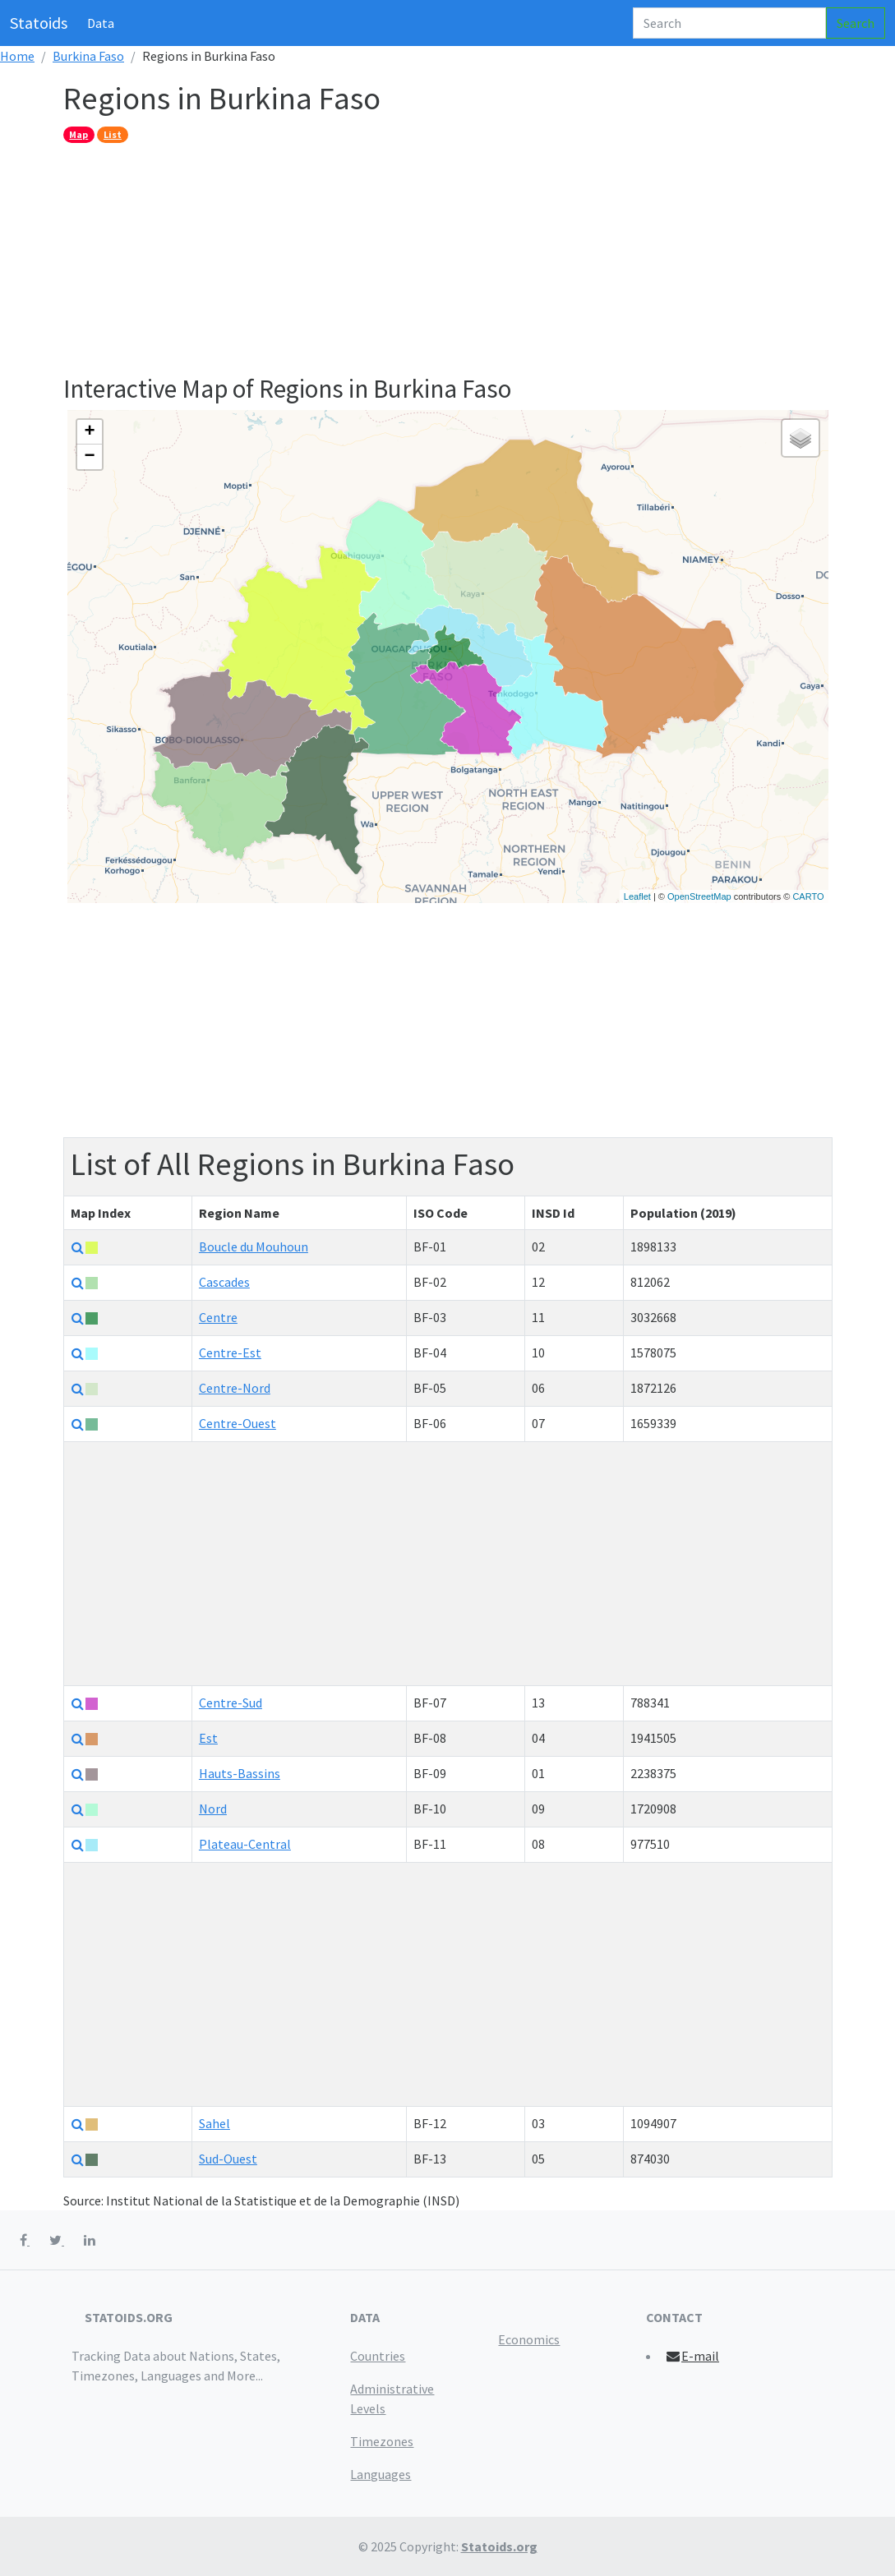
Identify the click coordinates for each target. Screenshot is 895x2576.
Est (208, 1738)
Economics (529, 2339)
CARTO (807, 896)
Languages (380, 2474)
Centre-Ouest (237, 1423)
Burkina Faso (88, 56)
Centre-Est (230, 1352)
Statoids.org (499, 2546)
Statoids (38, 22)
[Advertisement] (448, 258)
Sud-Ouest (228, 2158)
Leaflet (637, 896)
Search (855, 23)
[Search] (729, 23)
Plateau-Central (245, 1844)
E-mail (691, 2356)
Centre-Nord (234, 1388)
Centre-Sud (230, 1702)
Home (17, 56)
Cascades (224, 1282)
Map (78, 134)
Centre (218, 1317)
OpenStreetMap (699, 896)
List (113, 134)
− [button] (89, 457)
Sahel (214, 2123)
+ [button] (89, 432)
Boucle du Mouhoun (253, 1246)
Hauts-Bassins (239, 1773)
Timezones (381, 2441)
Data (100, 23)
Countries (377, 2356)
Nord (213, 1808)
